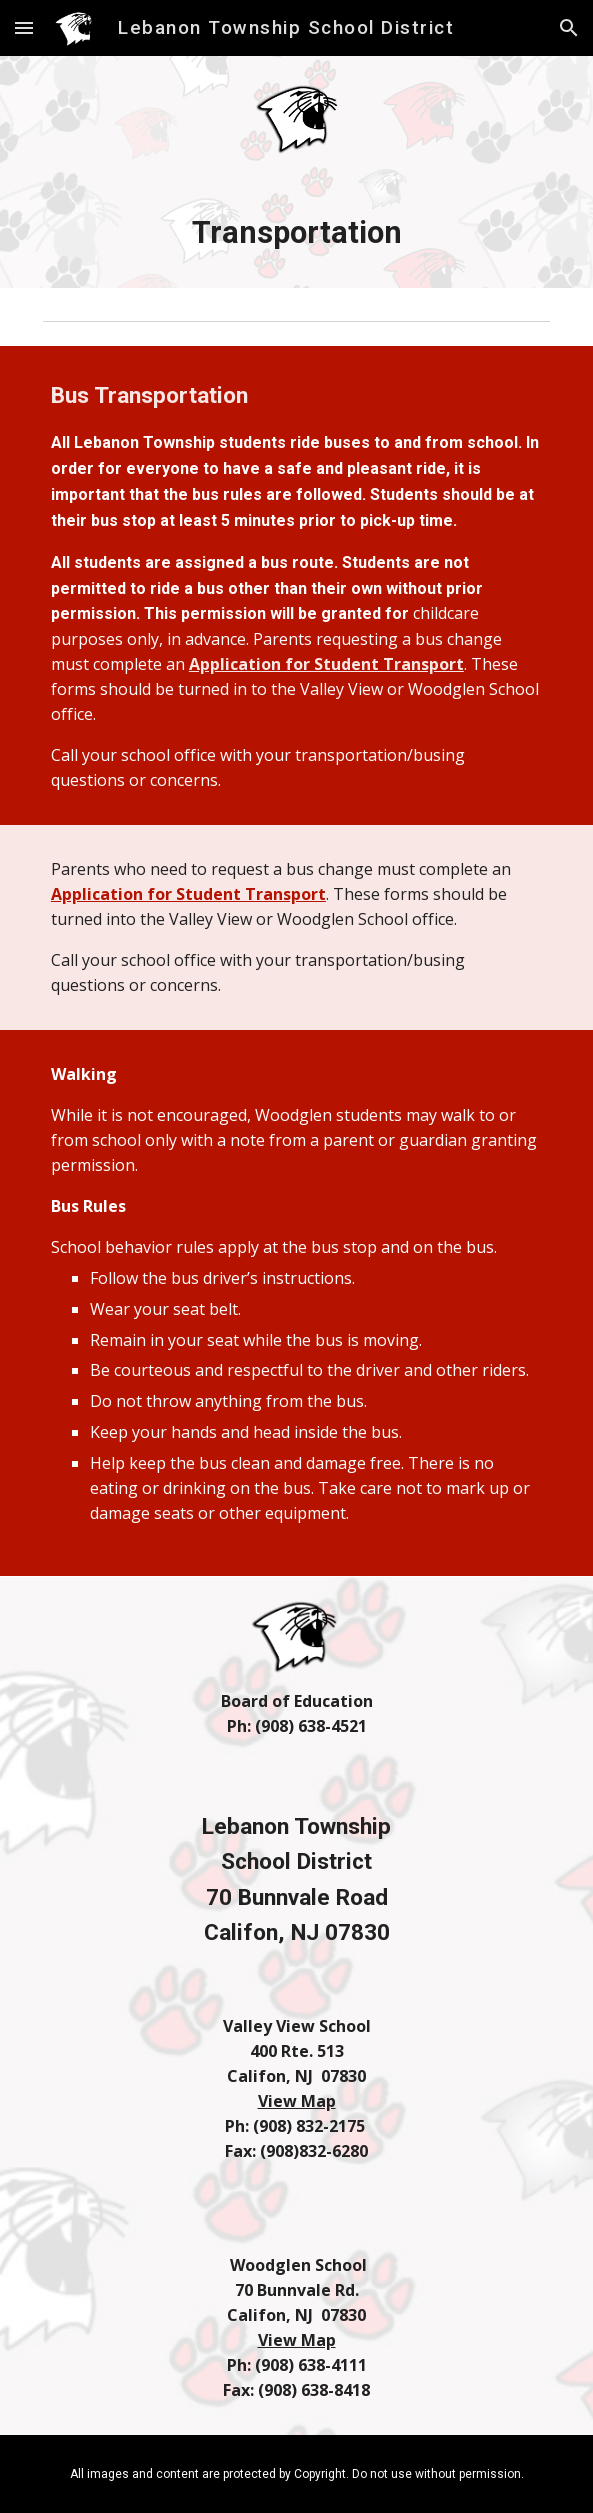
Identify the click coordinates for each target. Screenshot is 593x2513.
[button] (24, 27)
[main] (296, 233)
